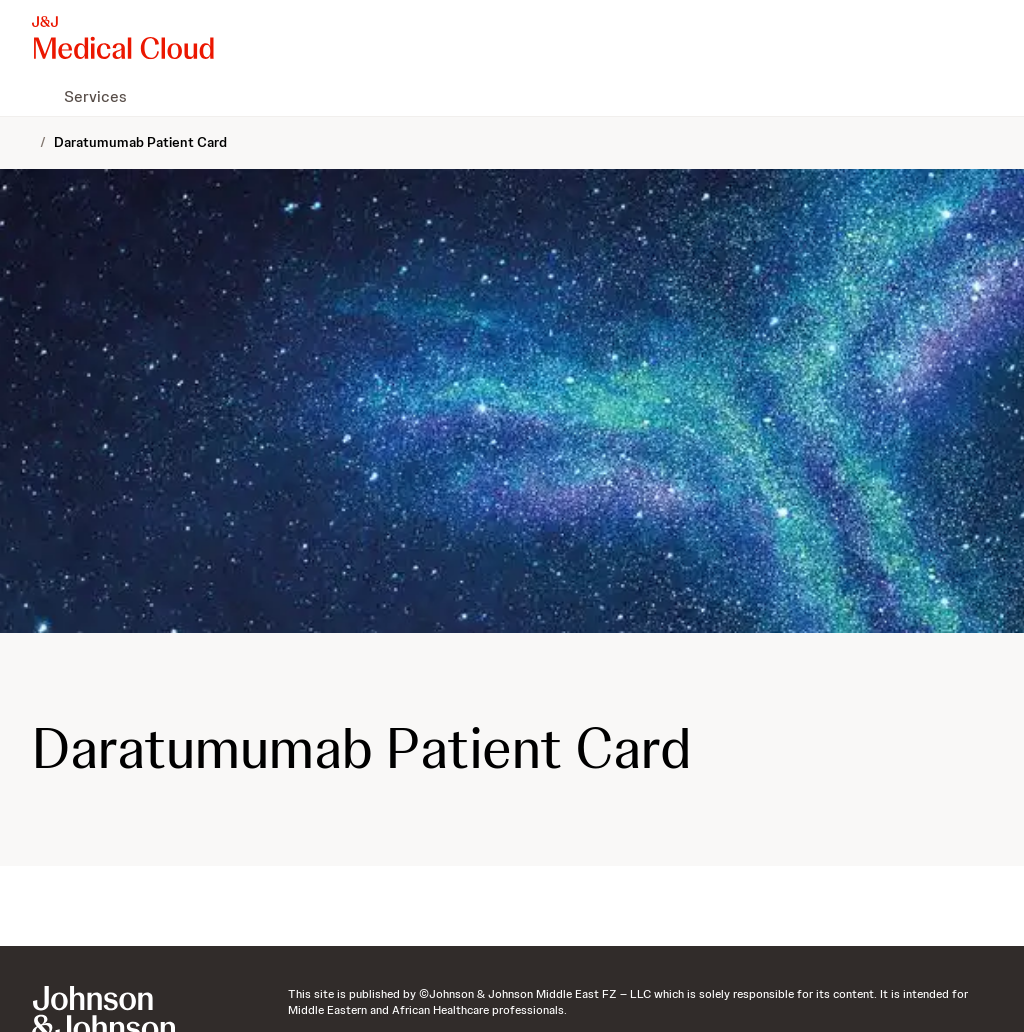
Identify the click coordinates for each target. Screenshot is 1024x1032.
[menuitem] (40, 96)
